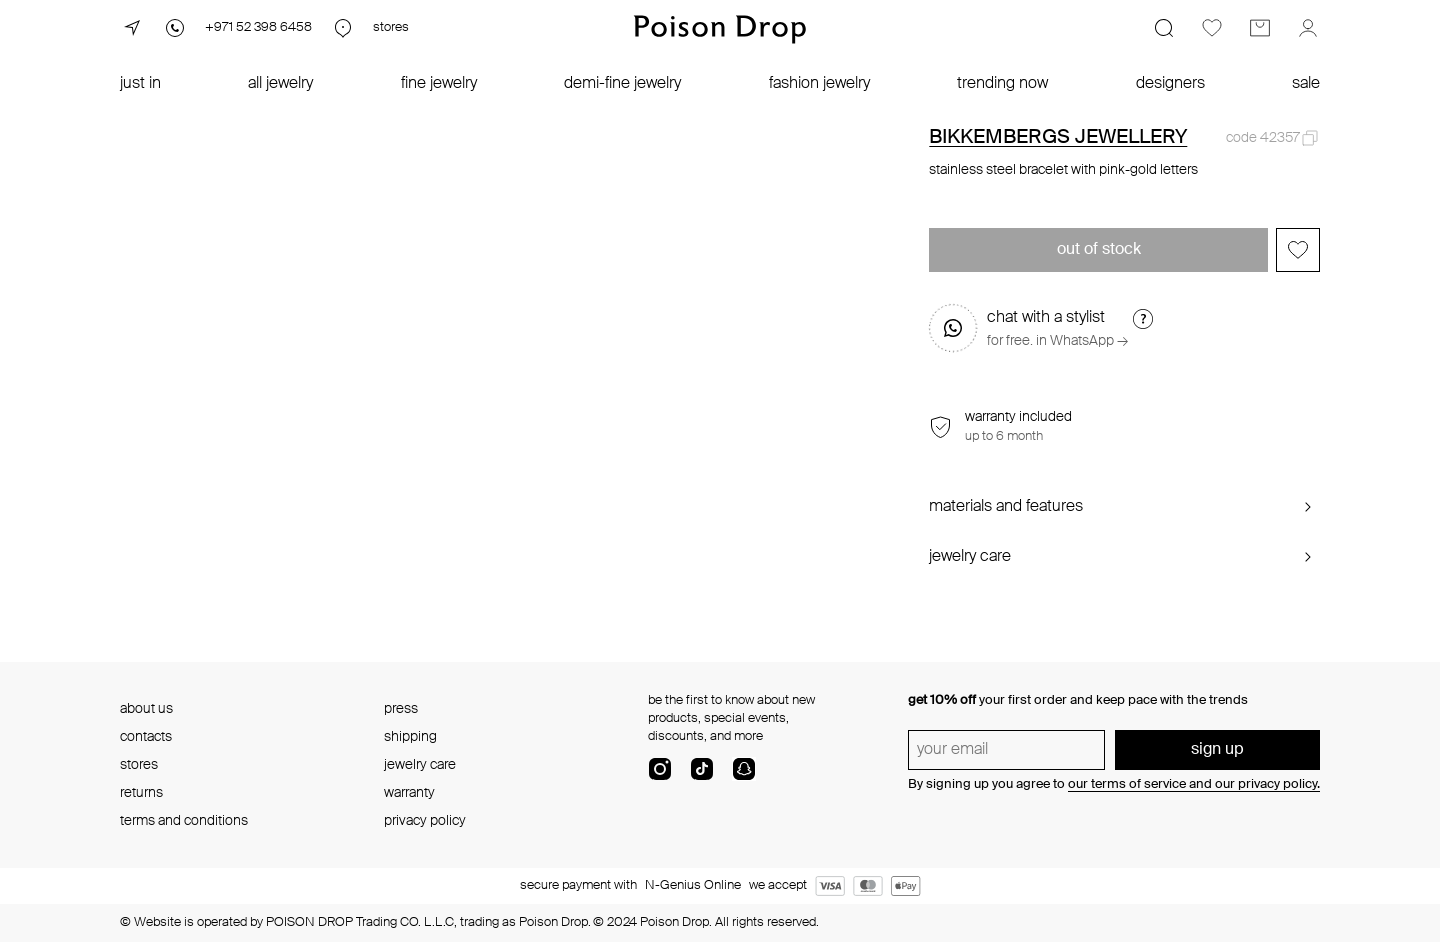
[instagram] (660, 777)
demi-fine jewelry (622, 84)
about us (146, 709)
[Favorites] (1212, 28)
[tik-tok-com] (702, 777)
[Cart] (1260, 28)
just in (140, 84)
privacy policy (425, 821)
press (401, 709)
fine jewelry (439, 84)
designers (1170, 84)
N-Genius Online (693, 885)
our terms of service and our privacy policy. (1194, 784)
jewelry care (420, 765)
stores (139, 765)
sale (1306, 84)
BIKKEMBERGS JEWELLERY (1058, 138)
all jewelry (280, 84)
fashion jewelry (819, 84)
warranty (409, 793)
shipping (410, 737)
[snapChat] (744, 777)
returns (141, 793)
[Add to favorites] (1298, 250)
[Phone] (237, 28)
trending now (1002, 84)
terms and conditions (184, 821)
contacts (146, 737)
